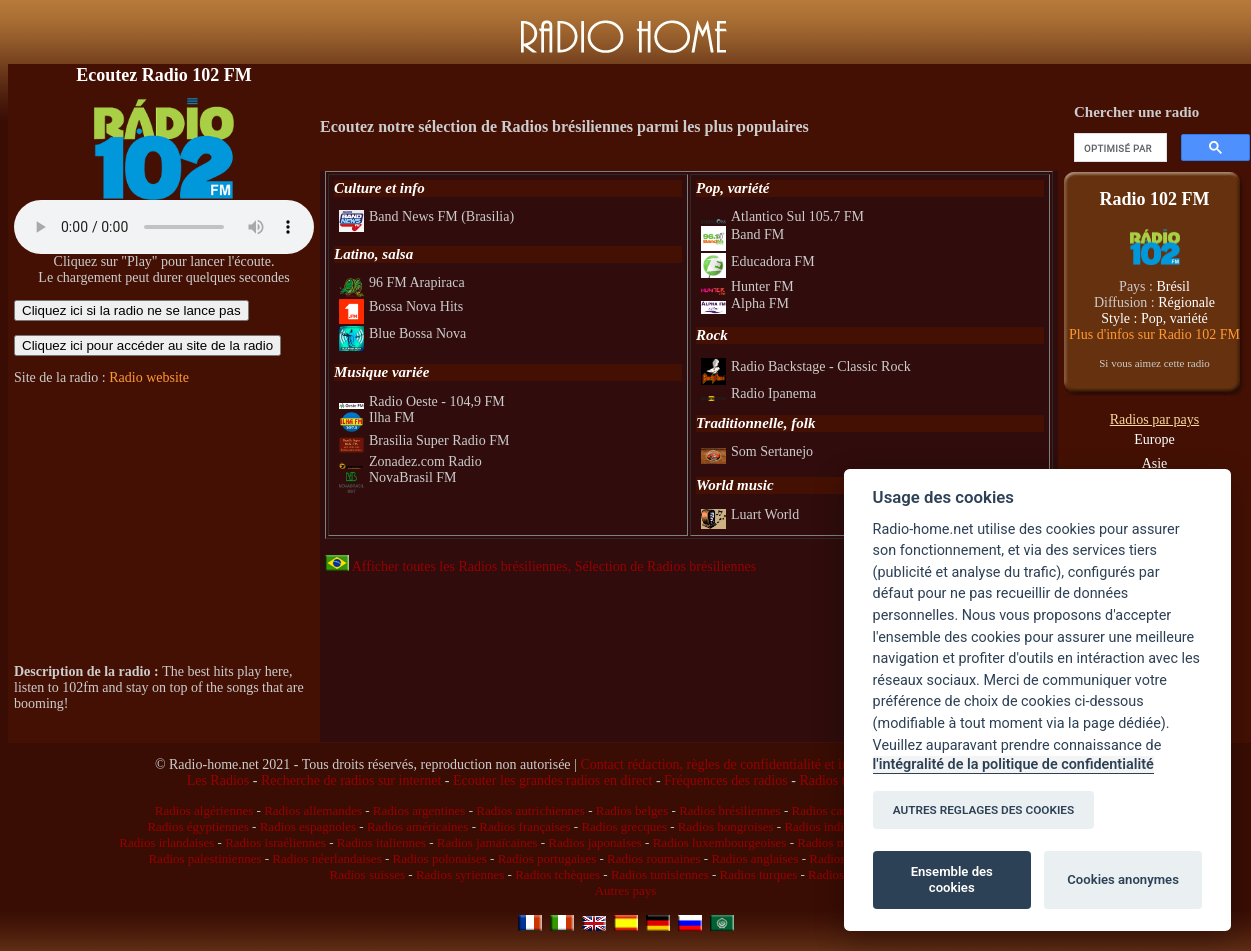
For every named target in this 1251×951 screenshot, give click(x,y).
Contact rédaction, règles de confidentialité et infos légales (744, 764)
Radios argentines (419, 810)
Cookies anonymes (1123, 879)
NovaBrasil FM (398, 477)
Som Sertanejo (757, 451)
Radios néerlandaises (326, 858)
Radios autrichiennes (530, 810)
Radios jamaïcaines (487, 842)
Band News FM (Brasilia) (426, 216)
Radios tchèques (557, 874)
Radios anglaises (754, 858)
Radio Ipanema (758, 393)
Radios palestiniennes (204, 858)
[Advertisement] (164, 525)
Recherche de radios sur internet (351, 780)
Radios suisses (367, 874)
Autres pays (626, 890)
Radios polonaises (440, 858)
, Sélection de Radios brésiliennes (662, 566)
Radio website (149, 377)
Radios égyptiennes (197, 826)
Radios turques (759, 874)
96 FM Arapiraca (402, 282)
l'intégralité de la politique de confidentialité (1013, 764)
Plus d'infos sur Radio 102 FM (1154, 334)
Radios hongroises (726, 826)
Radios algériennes (204, 810)
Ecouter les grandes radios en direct (552, 780)
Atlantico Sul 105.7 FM (782, 216)
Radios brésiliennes (729, 810)
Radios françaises (524, 826)
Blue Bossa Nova (402, 333)
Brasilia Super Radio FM (424, 440)
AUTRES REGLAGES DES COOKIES (984, 810)
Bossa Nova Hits (401, 306)
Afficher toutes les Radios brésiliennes (446, 566)
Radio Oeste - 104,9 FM (422, 401)
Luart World (750, 514)
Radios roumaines (654, 858)
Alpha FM (745, 303)
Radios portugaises (547, 858)
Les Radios (218, 780)
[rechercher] (1118, 148)
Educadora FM (758, 261)
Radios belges (632, 810)
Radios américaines (417, 826)
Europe (1154, 439)
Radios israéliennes (275, 842)
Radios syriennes (460, 874)
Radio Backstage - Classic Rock (806, 366)
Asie (1155, 463)
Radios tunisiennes (660, 874)
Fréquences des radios (726, 780)
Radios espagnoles (308, 826)
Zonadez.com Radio (410, 461)
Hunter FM (747, 286)
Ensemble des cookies (952, 879)
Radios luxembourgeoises (720, 842)
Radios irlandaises (166, 842)
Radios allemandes (313, 810)
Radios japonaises (595, 842)
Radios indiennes (828, 826)
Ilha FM (377, 417)
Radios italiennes (381, 842)
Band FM (742, 234)
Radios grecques (624, 826)
